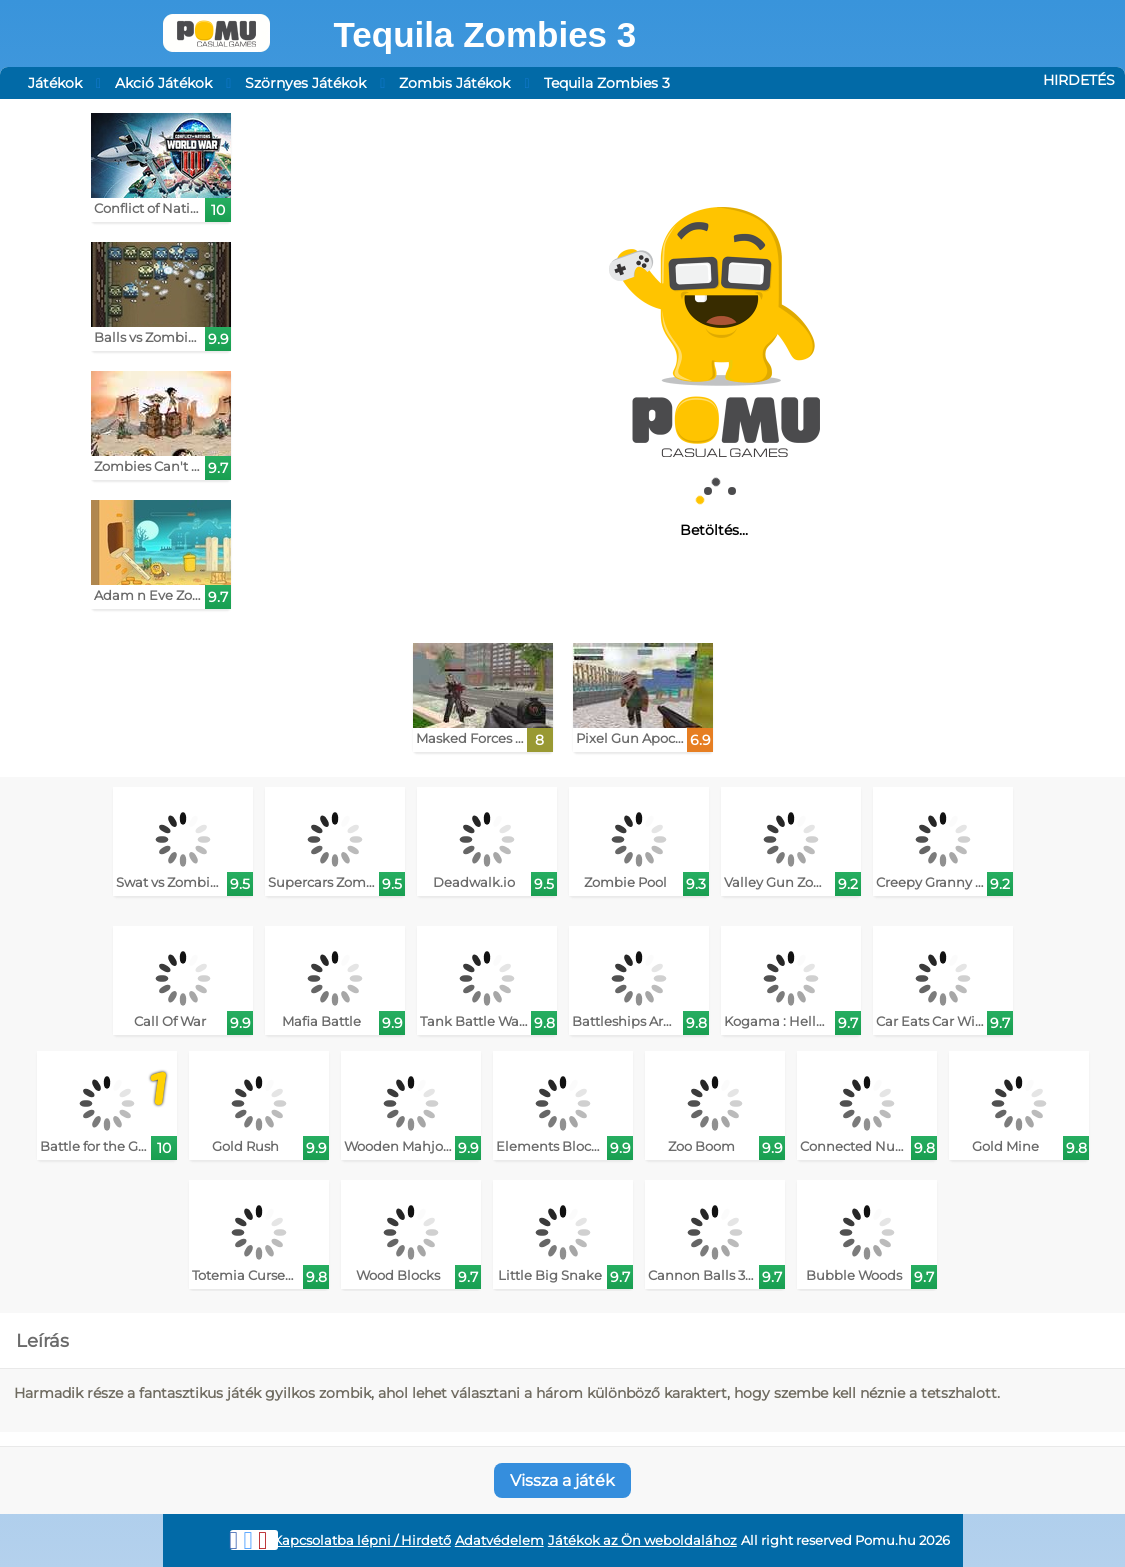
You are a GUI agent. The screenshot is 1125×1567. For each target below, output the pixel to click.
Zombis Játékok (454, 83)
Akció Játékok (163, 83)
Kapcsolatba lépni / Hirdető (362, 1540)
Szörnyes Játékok (305, 83)
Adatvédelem (499, 1540)
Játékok (55, 83)
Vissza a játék (562, 1480)
